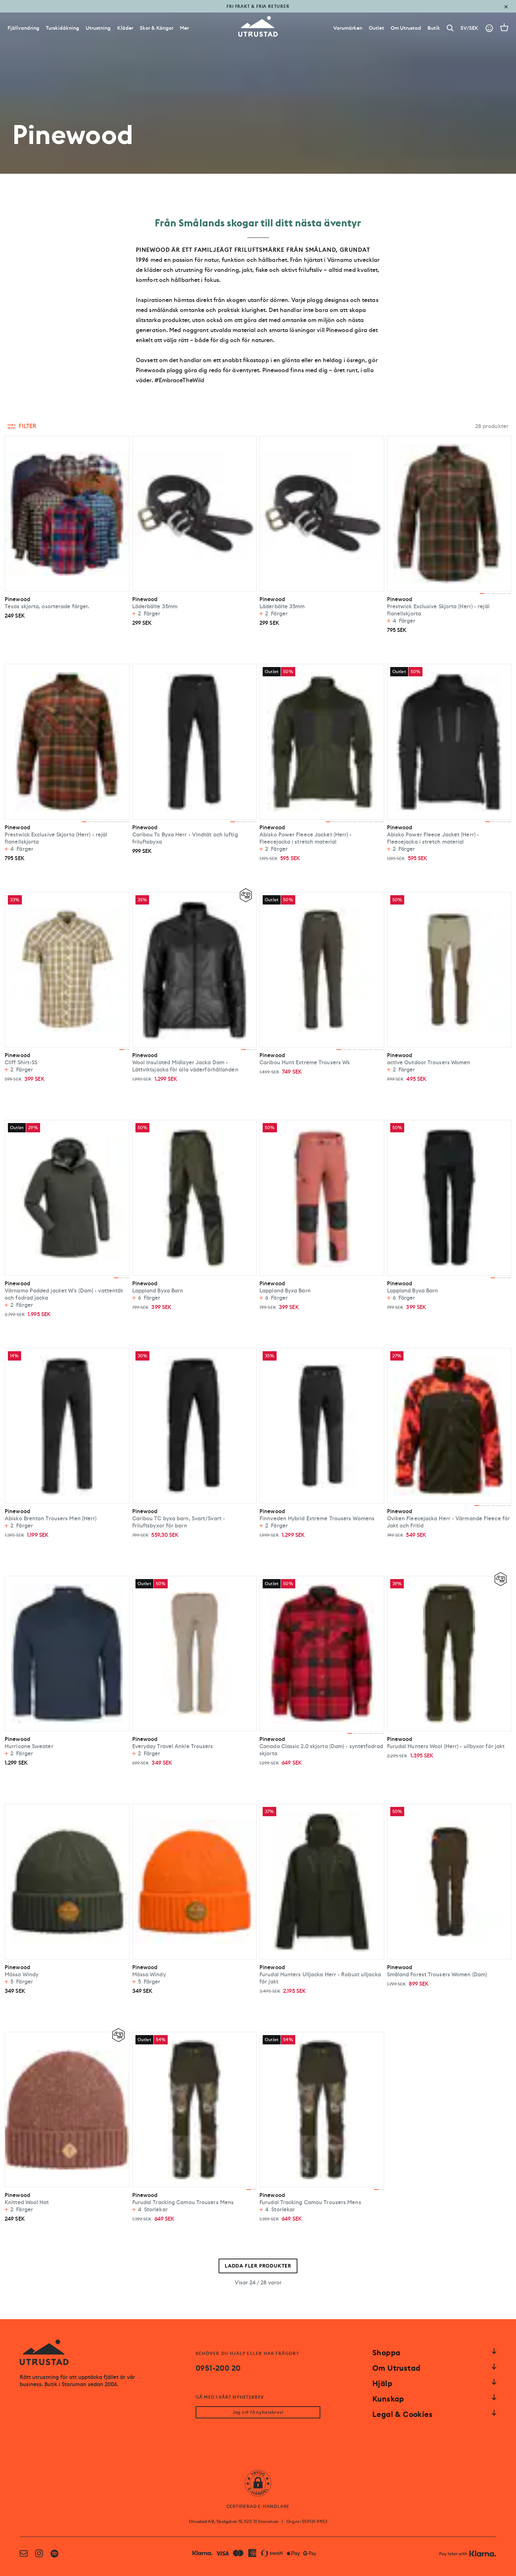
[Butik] (433, 28)
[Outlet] (376, 28)
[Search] (450, 28)
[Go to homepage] (258, 26)
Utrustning (98, 28)
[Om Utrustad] (406, 28)
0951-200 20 (218, 2368)
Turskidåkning (62, 28)
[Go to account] (489, 28)
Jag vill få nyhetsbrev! (258, 2412)
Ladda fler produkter (258, 2266)
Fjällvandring (23, 28)
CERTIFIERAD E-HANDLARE (258, 2506)
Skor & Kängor (156, 28)
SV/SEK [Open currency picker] (469, 28)
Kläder (125, 28)
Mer (184, 28)
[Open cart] (504, 27)
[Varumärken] (347, 28)
